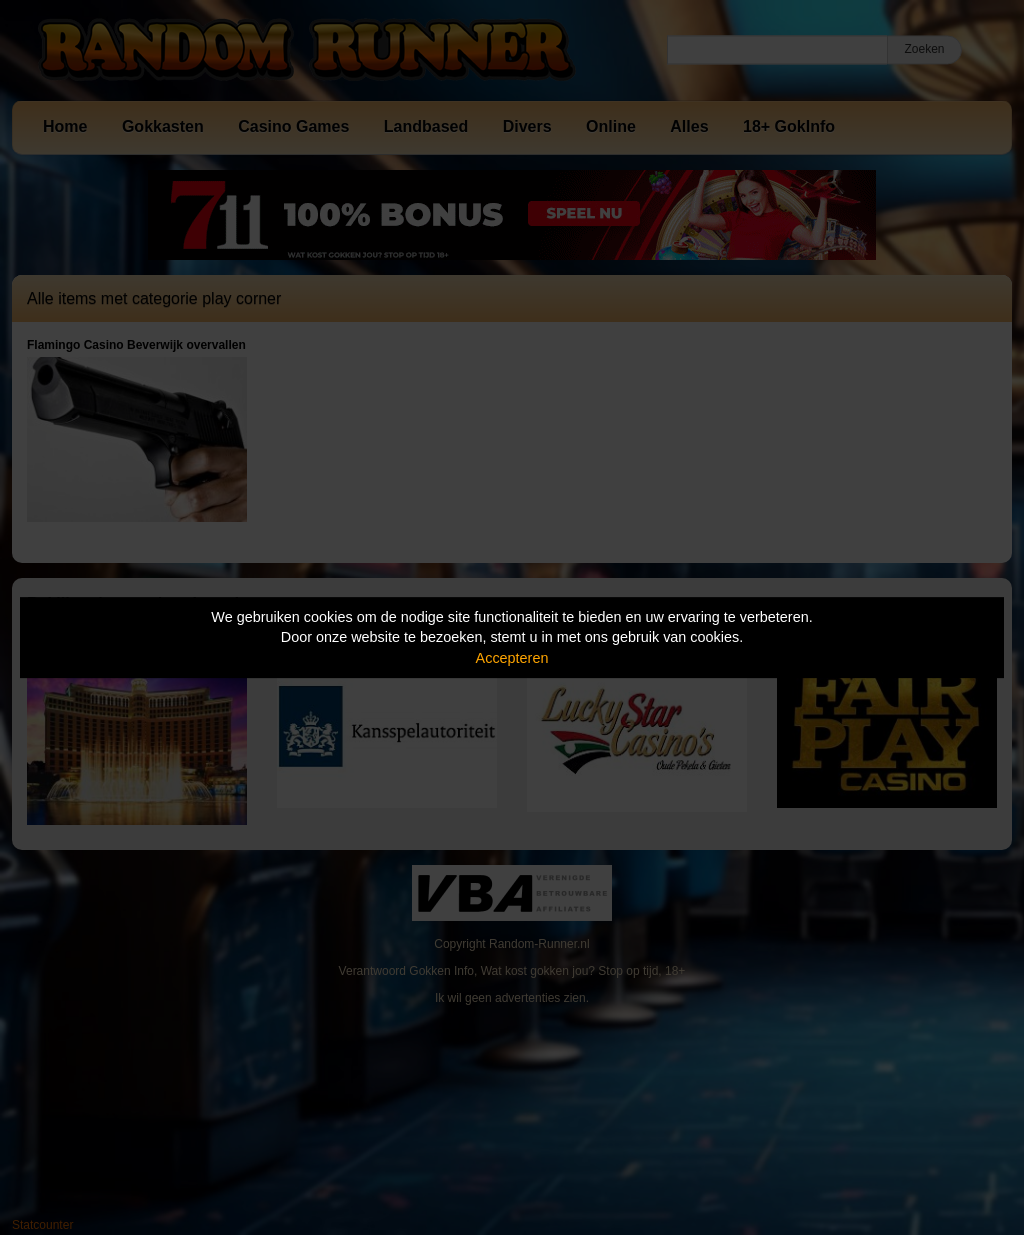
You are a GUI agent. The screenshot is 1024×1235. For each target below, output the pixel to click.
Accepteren (512, 658)
